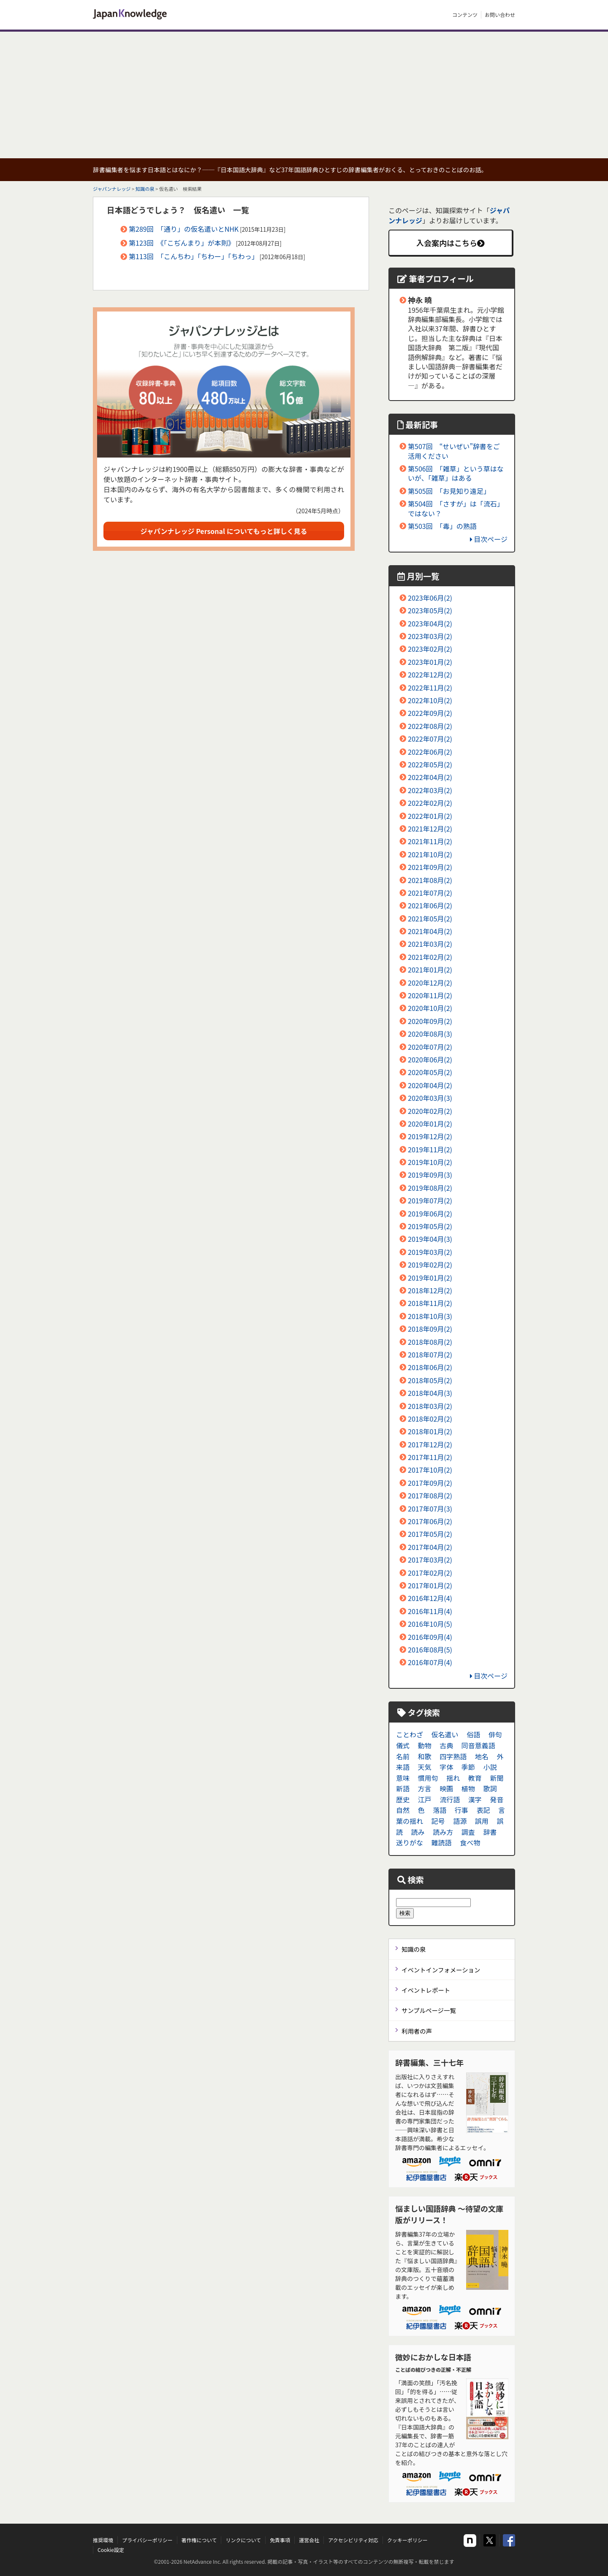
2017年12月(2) (430, 1444)
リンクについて (243, 2539)
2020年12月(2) (430, 983)
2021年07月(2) (430, 893)
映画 (446, 1788)
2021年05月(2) (430, 918)
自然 (403, 1810)
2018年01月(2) (430, 1431)
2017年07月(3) (430, 1508)
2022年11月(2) (430, 688)
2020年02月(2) (430, 1111)
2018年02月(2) (430, 1419)
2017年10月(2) (430, 1470)
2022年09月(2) (430, 713)
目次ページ (489, 539)
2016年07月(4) (430, 1662)
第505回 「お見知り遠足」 (449, 491)
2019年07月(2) (430, 1200)
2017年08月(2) (430, 1495)
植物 (468, 1788)
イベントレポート (426, 1989)
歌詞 (490, 1788)
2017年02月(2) (430, 1573)
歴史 (403, 1799)
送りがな (409, 1842)
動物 (425, 1745)
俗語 (473, 1734)
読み (418, 1832)
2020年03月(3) (430, 1098)
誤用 (482, 1821)
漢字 (475, 1799)
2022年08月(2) (430, 726)
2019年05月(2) (430, 1226)
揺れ (453, 1778)
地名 (482, 1756)
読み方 (443, 1832)
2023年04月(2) (430, 623)
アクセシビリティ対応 (353, 2539)
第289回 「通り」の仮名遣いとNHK (184, 229)
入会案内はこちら (450, 242)
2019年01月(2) (430, 1278)
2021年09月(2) (430, 867)
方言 (425, 1788)
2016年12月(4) (430, 1598)
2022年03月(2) (430, 790)
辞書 (490, 1832)
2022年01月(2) (430, 816)
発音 (496, 1799)
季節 (468, 1767)
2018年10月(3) (430, 1316)
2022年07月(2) (430, 739)
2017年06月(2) (430, 1521)
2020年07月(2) (430, 1047)
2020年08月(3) (430, 1034)
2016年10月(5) (430, 1624)
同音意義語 (478, 1745)
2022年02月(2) (430, 803)
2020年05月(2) (430, 1072)
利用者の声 (417, 2030)
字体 (446, 1767)
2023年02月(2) (430, 649)
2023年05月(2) (430, 610)
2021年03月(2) (430, 944)
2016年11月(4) (430, 1611)
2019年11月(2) (430, 1149)
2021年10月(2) (430, 854)
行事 (461, 1810)
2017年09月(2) (430, 1483)
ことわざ (409, 1734)
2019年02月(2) (430, 1265)
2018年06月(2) (430, 1367)
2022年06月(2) (430, 752)
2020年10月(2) (430, 1008)
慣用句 (428, 1778)
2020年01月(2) (430, 1124)
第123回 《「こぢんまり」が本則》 (182, 243)
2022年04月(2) (430, 777)
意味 (403, 1778)
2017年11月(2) (430, 1457)
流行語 (450, 1799)
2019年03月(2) (430, 1252)
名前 (403, 1756)
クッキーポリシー (407, 2539)
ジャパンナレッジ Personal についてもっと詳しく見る (224, 531)
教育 (475, 1778)
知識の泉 (145, 188)
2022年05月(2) (430, 764)
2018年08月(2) (430, 1342)
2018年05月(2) (430, 1380)
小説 (490, 1767)
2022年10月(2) (430, 700)
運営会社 (309, 2539)
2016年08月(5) (430, 1649)
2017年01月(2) (430, 1585)
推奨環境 (103, 2539)
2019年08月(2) (430, 1188)
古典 (446, 1745)
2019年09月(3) (430, 1175)
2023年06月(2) (430, 598)
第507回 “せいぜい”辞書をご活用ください (454, 450)
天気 (425, 1767)
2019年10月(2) (430, 1162)
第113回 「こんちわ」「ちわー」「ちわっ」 (193, 256)
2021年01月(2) (430, 969)
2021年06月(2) (430, 905)
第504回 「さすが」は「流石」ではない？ (456, 508)
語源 (460, 1821)
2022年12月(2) (430, 674)
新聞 (496, 1778)
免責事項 (280, 2539)
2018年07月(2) (430, 1354)
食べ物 (470, 1842)
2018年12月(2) (430, 1290)
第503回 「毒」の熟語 (442, 526)
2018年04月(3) (430, 1393)
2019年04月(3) (430, 1239)
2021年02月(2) (430, 957)
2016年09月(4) (430, 1637)
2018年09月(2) (430, 1329)
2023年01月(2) (430, 662)
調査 (468, 1832)
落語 (439, 1810)
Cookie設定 (111, 2549)
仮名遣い (445, 1734)
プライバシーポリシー (147, 2539)
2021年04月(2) (430, 931)
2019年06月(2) (430, 1213)
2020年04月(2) (430, 1085)
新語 (403, 1788)
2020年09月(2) (430, 1021)
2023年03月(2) (430, 636)
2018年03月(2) (430, 1406)
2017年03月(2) (430, 1560)
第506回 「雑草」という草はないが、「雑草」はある (456, 473)
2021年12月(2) (430, 828)
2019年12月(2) (430, 1136)
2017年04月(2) (430, 1547)
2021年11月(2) (430, 841)
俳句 (495, 1734)
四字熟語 (453, 1756)
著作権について (199, 2539)
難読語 (442, 1842)
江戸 (425, 1799)
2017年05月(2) (430, 1534)
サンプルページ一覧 (429, 2010)
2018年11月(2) (430, 1303)
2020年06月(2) (430, 1059)
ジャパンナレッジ (112, 188)
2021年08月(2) (430, 880)
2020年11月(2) (430, 995)
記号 (438, 1821)
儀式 (403, 1745)
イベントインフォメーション (441, 1969)
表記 (483, 1810)
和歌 (425, 1756)
